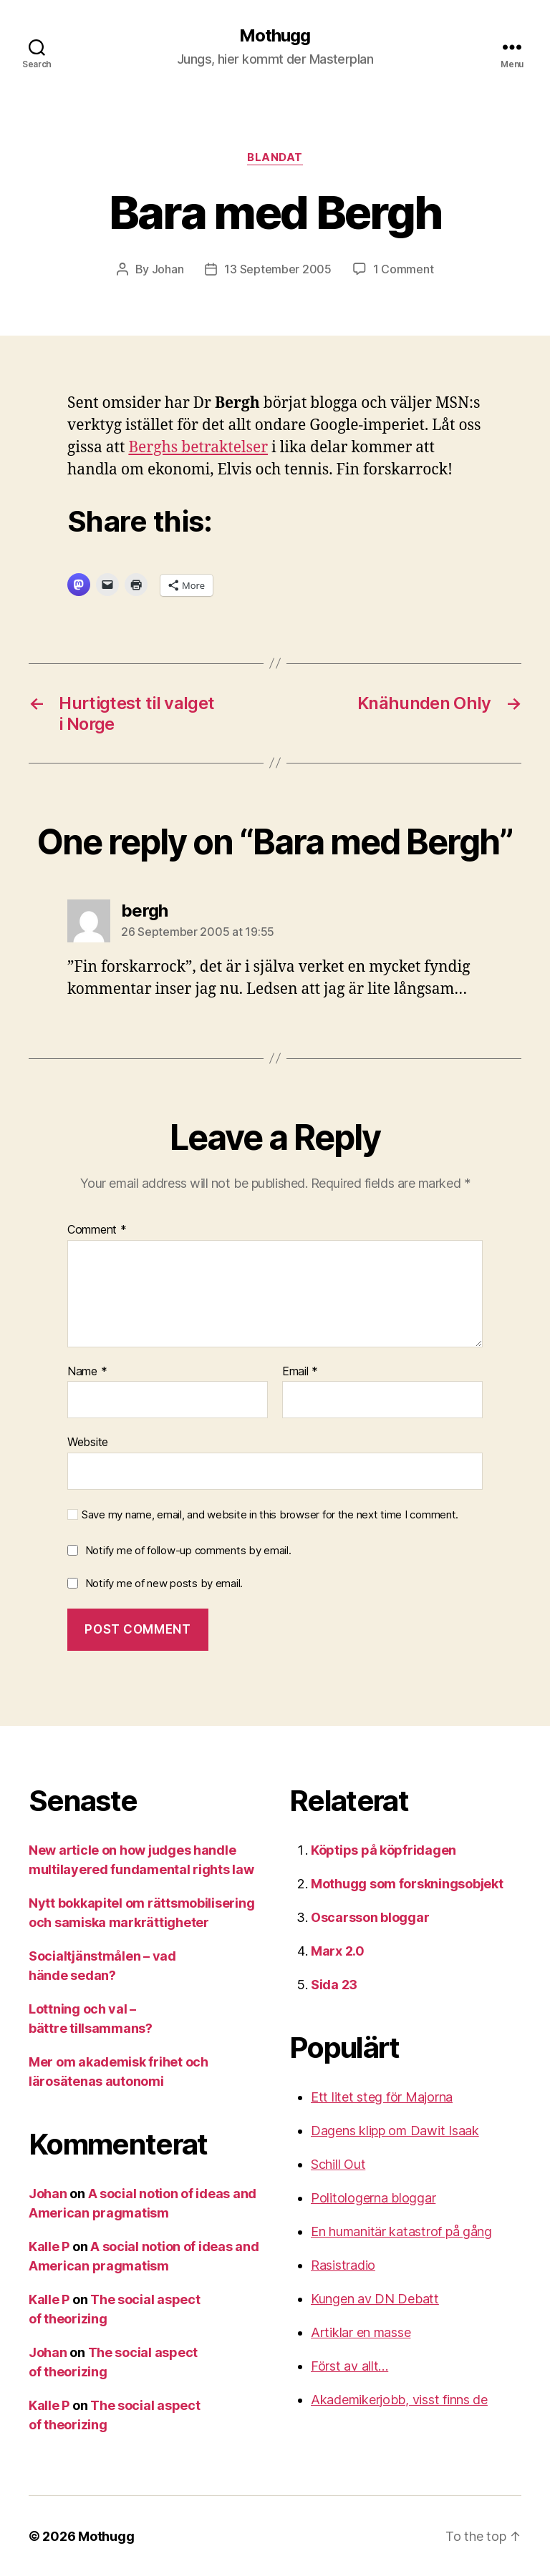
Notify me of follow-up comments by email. (188, 1550)
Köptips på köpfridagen (383, 1849)
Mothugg (274, 35)
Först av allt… (349, 2365)
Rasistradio (343, 2264)
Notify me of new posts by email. (164, 1582)
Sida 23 (334, 1983)
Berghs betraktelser (198, 447)
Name (87, 1371)
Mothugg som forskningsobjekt (407, 1882)
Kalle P (49, 2245)
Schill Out (338, 2163)
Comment (97, 1229)
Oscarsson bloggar (370, 1916)
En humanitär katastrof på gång (401, 2230)
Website (87, 1441)
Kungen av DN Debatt (375, 2298)
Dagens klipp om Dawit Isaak (395, 2129)
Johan (168, 269)
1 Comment (403, 269)
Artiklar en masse (360, 2331)
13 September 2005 (277, 269)
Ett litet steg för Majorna (382, 2096)
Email (300, 1371)
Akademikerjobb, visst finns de (399, 2398)
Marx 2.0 (338, 1950)
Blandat (275, 157)
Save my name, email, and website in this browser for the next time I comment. (270, 1514)
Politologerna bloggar (373, 2197)
